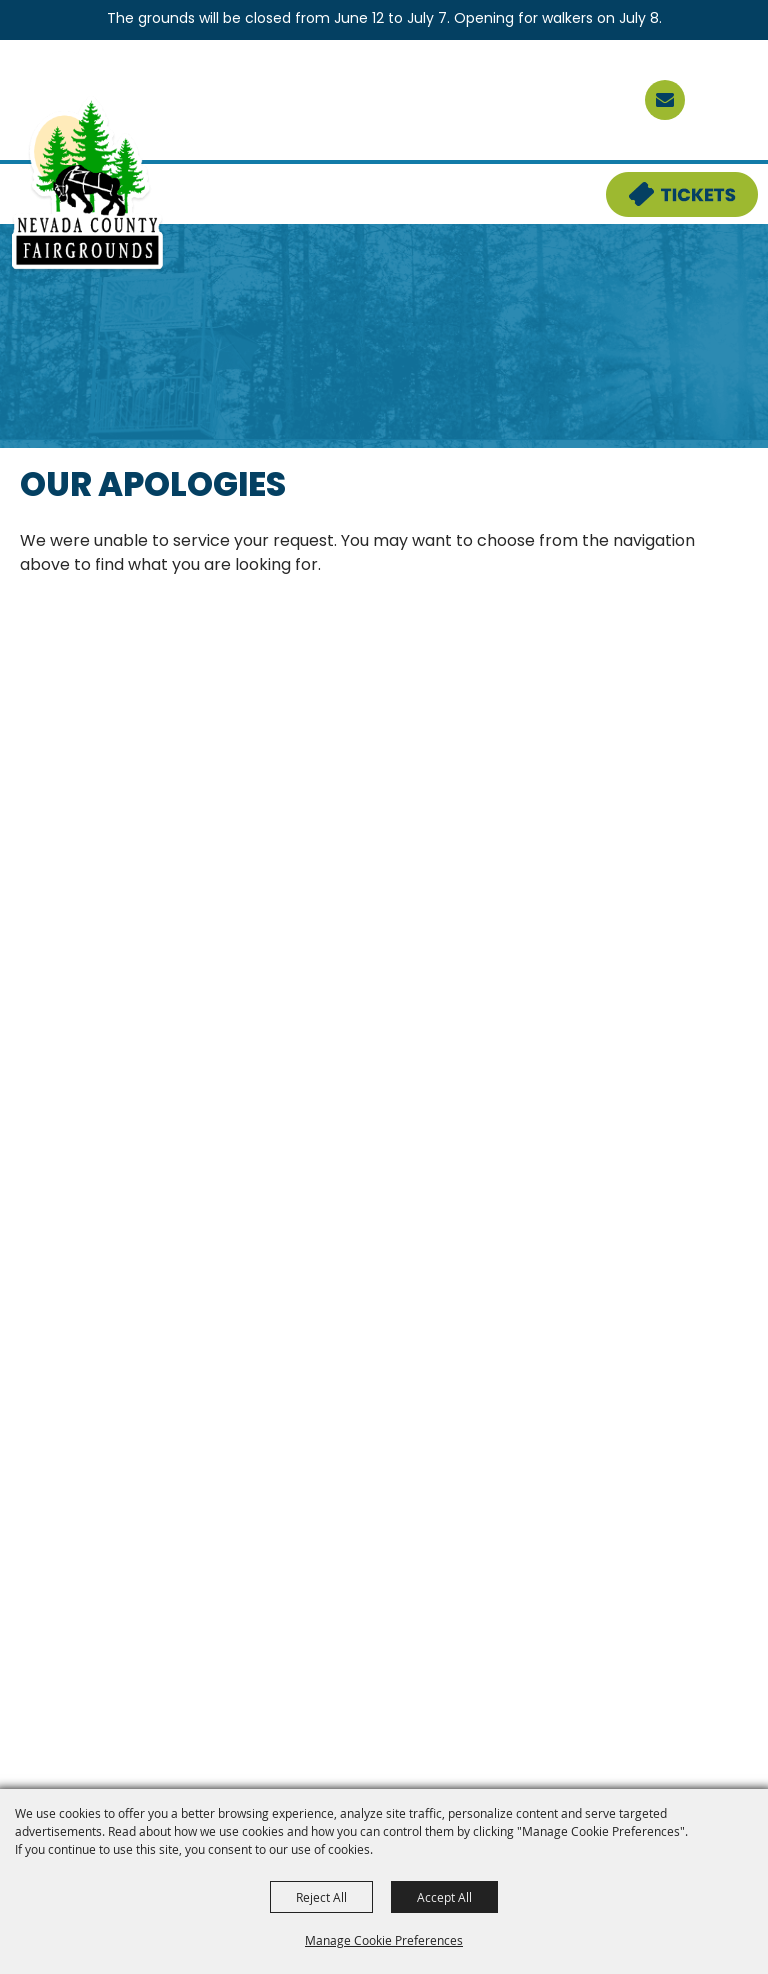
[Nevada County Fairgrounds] (87, 184)
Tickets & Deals (669, 184)
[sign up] (665, 100)
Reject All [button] (321, 1897)
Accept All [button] (444, 1897)
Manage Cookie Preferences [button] (384, 1940)
